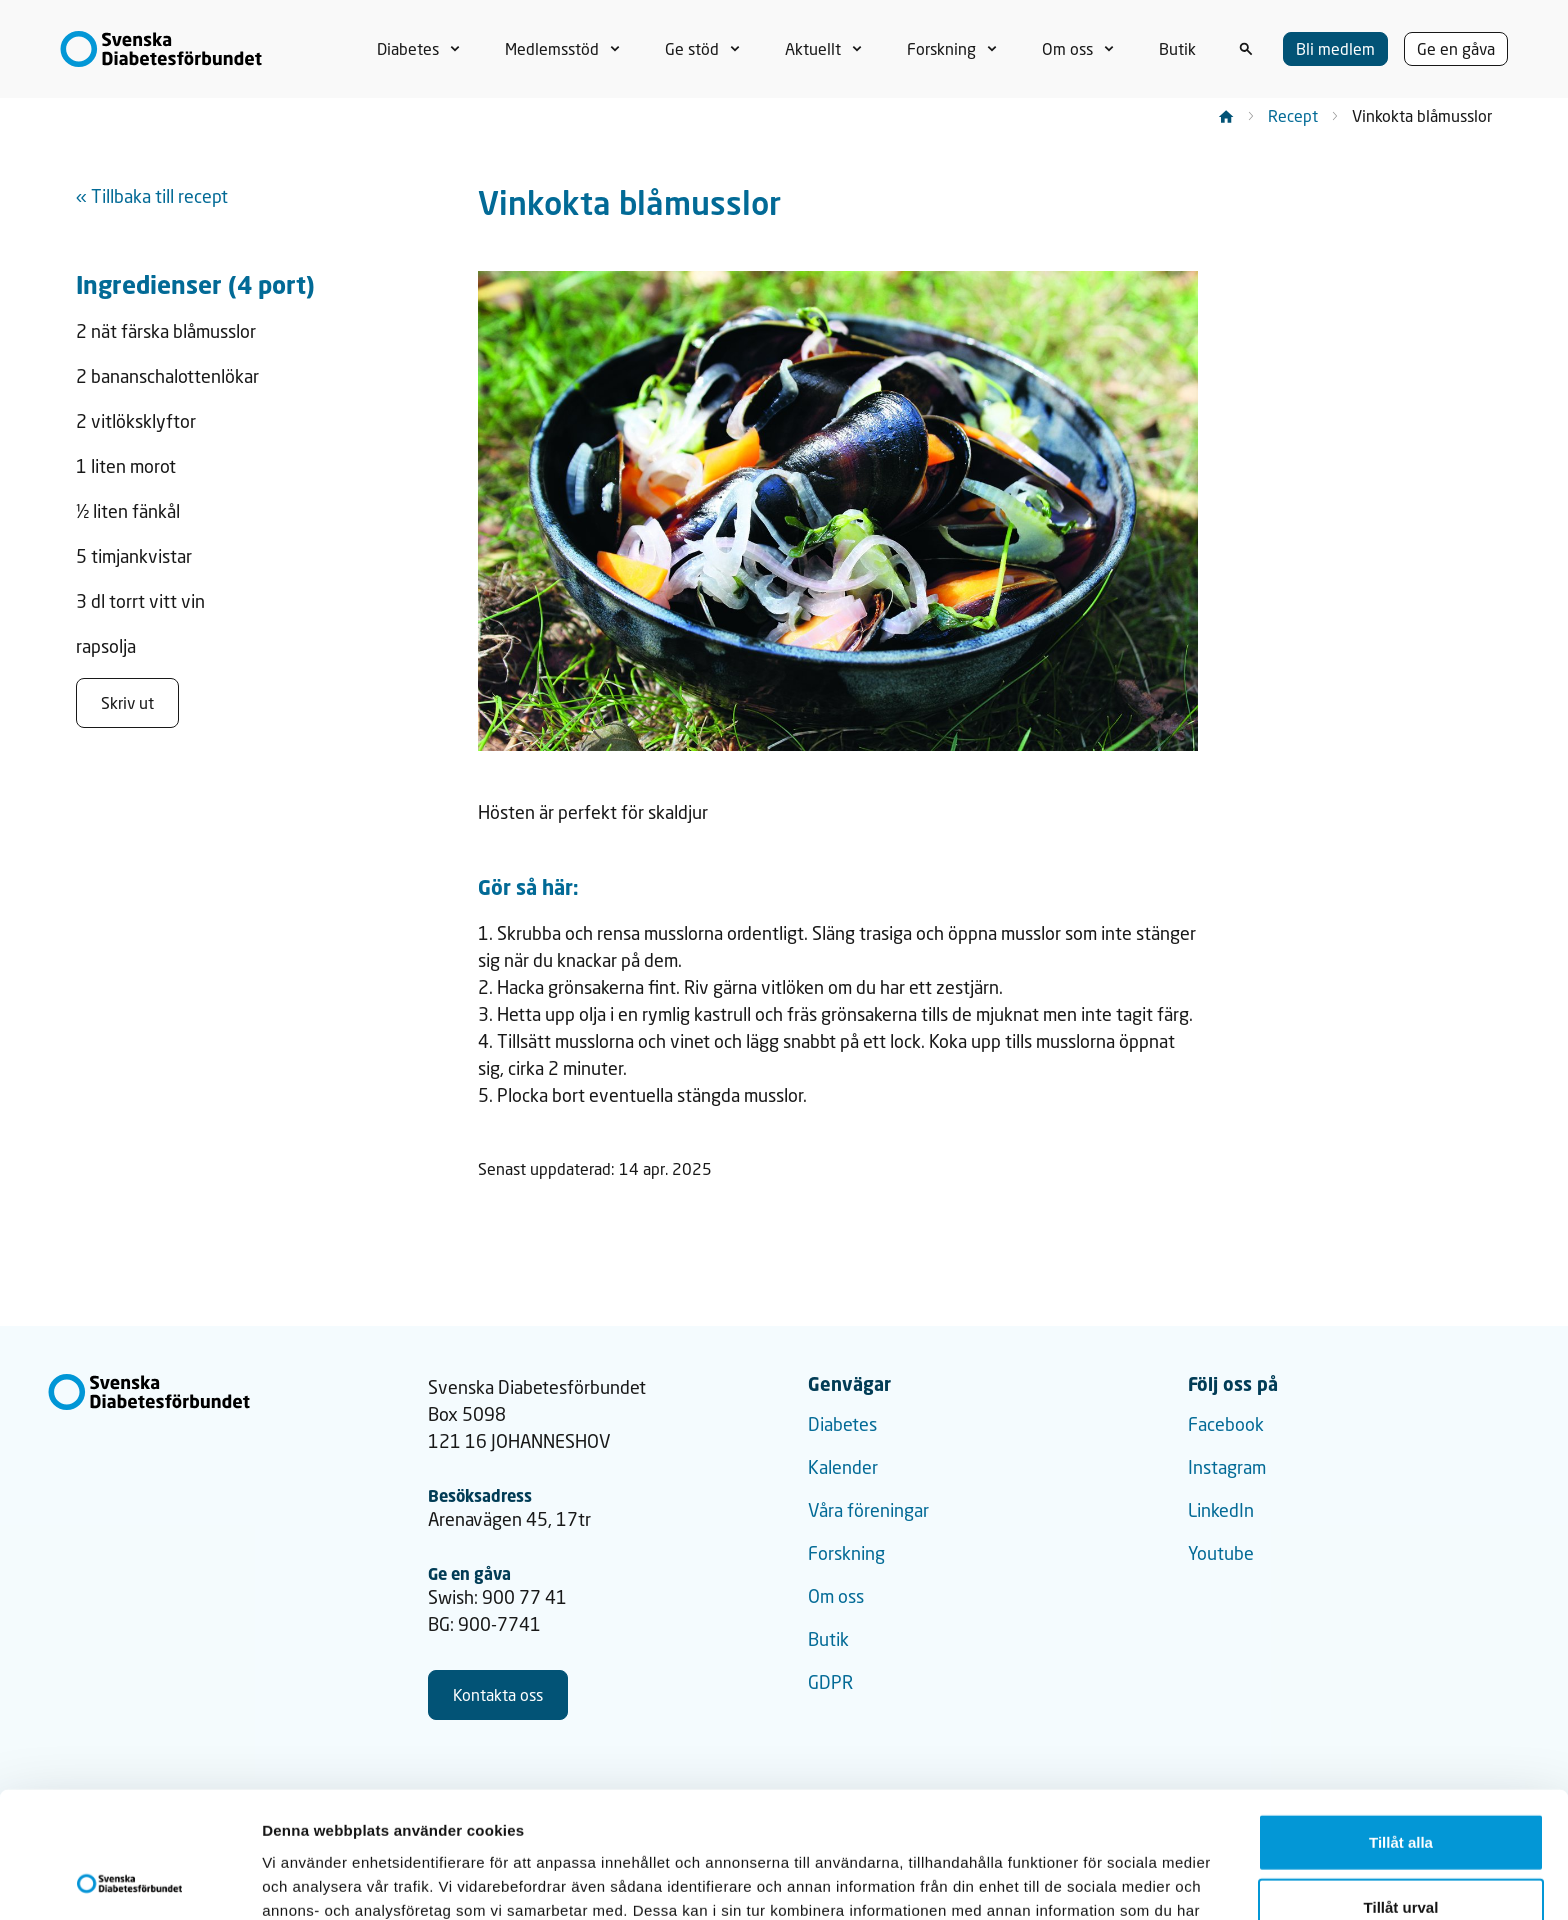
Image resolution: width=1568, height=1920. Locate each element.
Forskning (846, 1553)
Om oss (836, 1596)
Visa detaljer (1086, 1880)
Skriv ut (127, 702)
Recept (1293, 115)
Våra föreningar (868, 1510)
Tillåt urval (1401, 1789)
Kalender (843, 1467)
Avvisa (1401, 1854)
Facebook (1226, 1424)
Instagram (1227, 1467)
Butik (828, 1639)
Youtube (1221, 1553)
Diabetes (842, 1424)
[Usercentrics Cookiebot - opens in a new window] (129, 1881)
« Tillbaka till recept (152, 196)
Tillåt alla (1401, 1723)
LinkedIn (1221, 1510)
